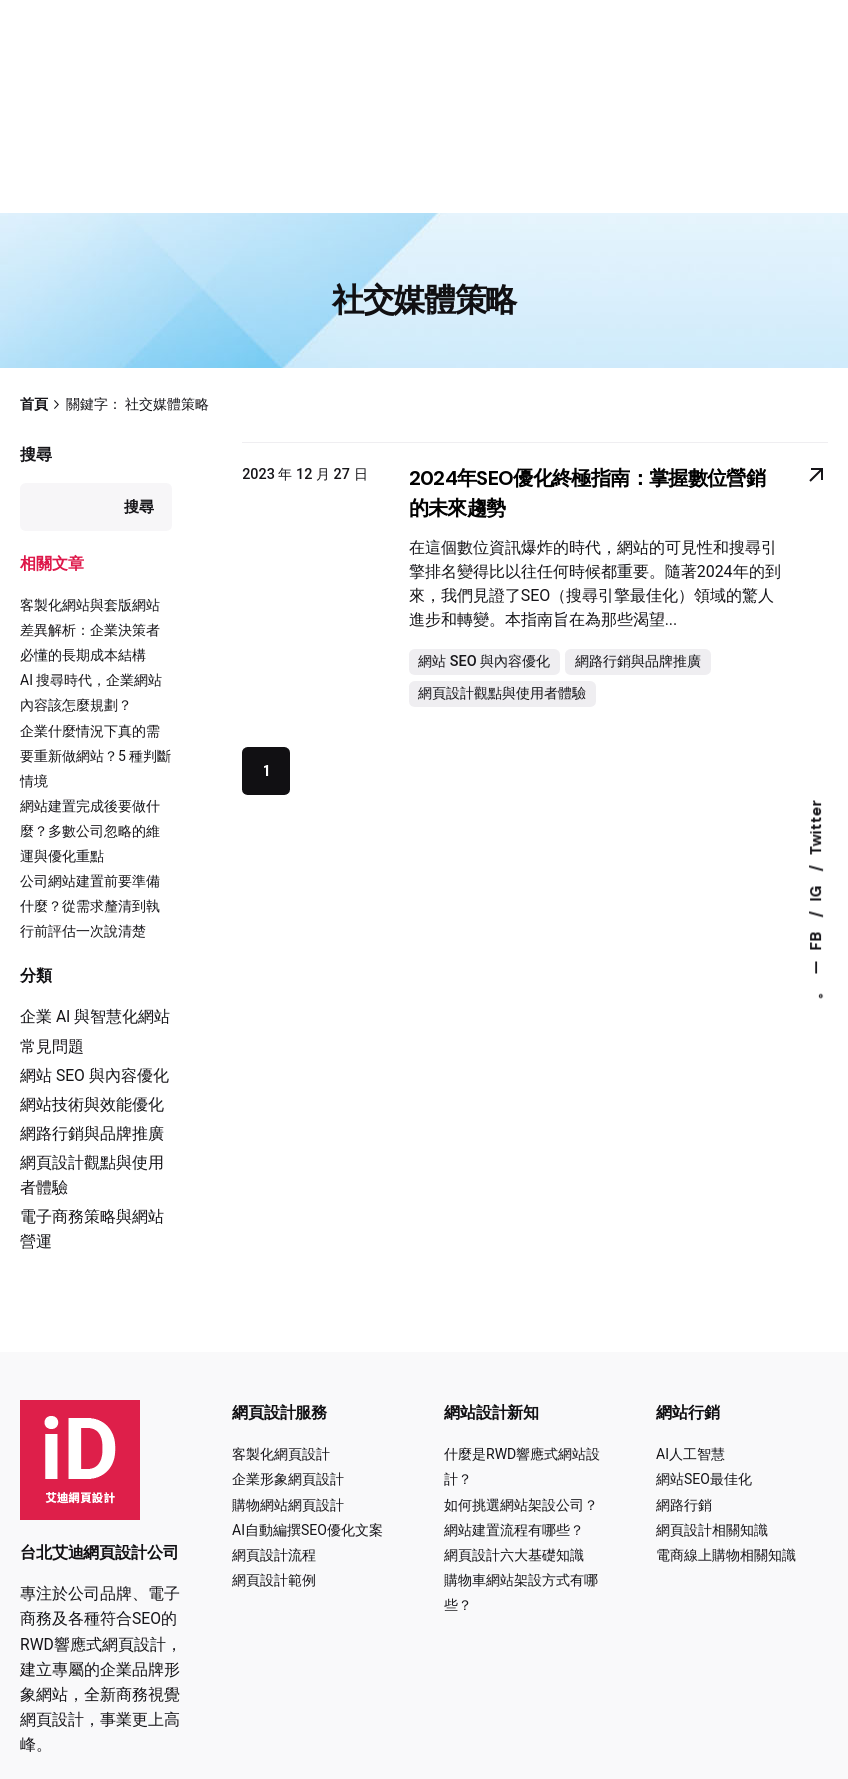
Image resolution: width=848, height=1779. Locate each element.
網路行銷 (684, 1505)
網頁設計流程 (274, 1555)
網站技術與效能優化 (92, 1104)
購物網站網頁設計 (288, 1505)
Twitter (816, 828)
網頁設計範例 (274, 1580)
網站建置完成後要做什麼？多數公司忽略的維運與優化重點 (90, 831)
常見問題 (52, 1046)
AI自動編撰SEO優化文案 (307, 1530)
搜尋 (36, 454)
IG (816, 892)
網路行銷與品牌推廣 (92, 1133)
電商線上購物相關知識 (726, 1555)
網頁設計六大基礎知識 (514, 1555)
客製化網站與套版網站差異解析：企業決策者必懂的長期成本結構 (90, 630)
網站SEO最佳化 (704, 1479)
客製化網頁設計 (281, 1454)
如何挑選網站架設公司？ (521, 1505)
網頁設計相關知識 (712, 1530)
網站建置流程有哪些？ (514, 1530)
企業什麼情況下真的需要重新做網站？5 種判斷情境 (95, 756)
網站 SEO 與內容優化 (94, 1075)
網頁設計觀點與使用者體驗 (502, 693)
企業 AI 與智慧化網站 (95, 1016)
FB (816, 939)
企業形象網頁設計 (288, 1479)
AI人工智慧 (690, 1454)
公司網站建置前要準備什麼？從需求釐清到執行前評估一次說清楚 (90, 906)
